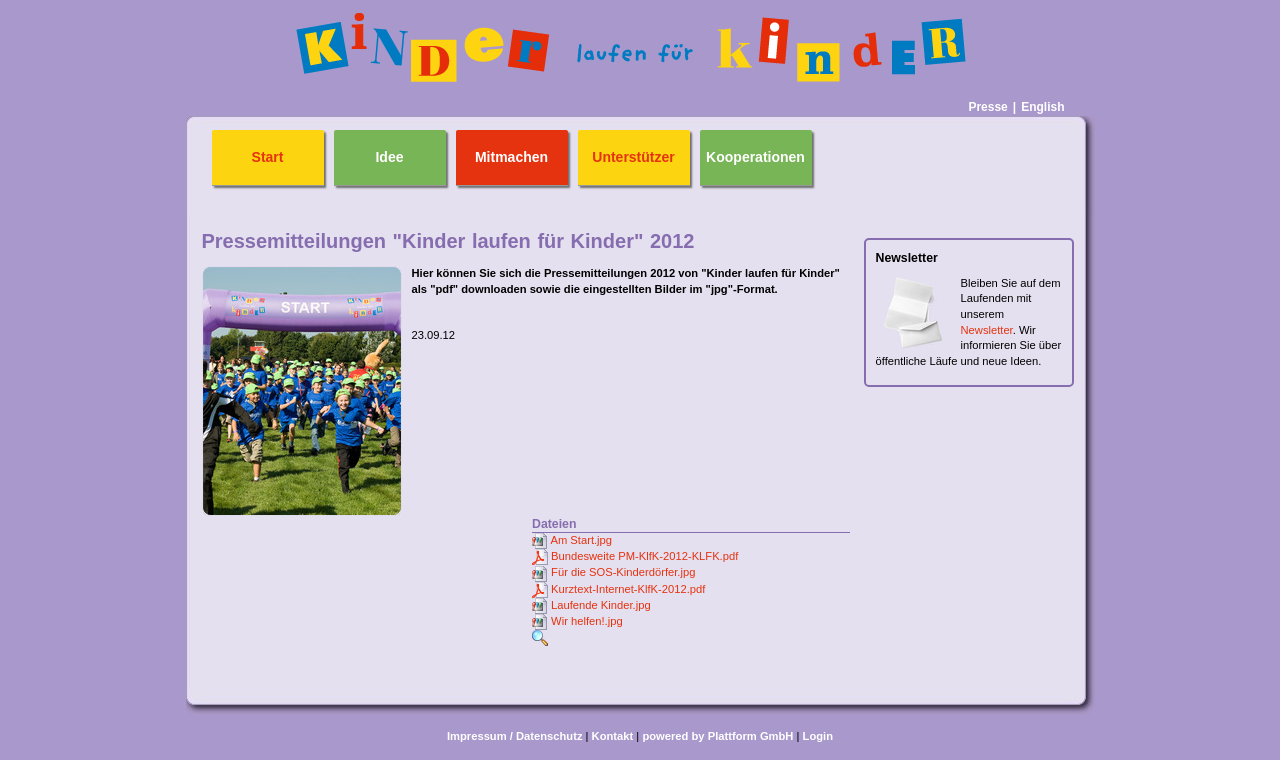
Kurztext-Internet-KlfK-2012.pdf (628, 589)
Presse (987, 107)
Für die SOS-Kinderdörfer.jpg (623, 572)
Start (268, 157)
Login (818, 736)
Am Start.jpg (581, 540)
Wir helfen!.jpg (587, 621)
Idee (389, 157)
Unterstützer (633, 157)
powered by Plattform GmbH (717, 736)
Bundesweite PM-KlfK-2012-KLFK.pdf (644, 556)
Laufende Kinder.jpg (601, 605)
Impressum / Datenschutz (515, 736)
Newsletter (987, 330)
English (1042, 107)
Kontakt (613, 736)
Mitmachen (511, 157)
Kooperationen (755, 157)
